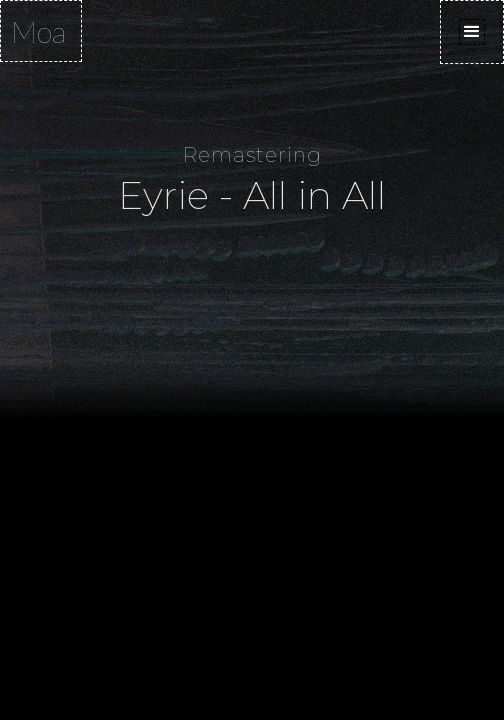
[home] (41, 31)
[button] (472, 32)
